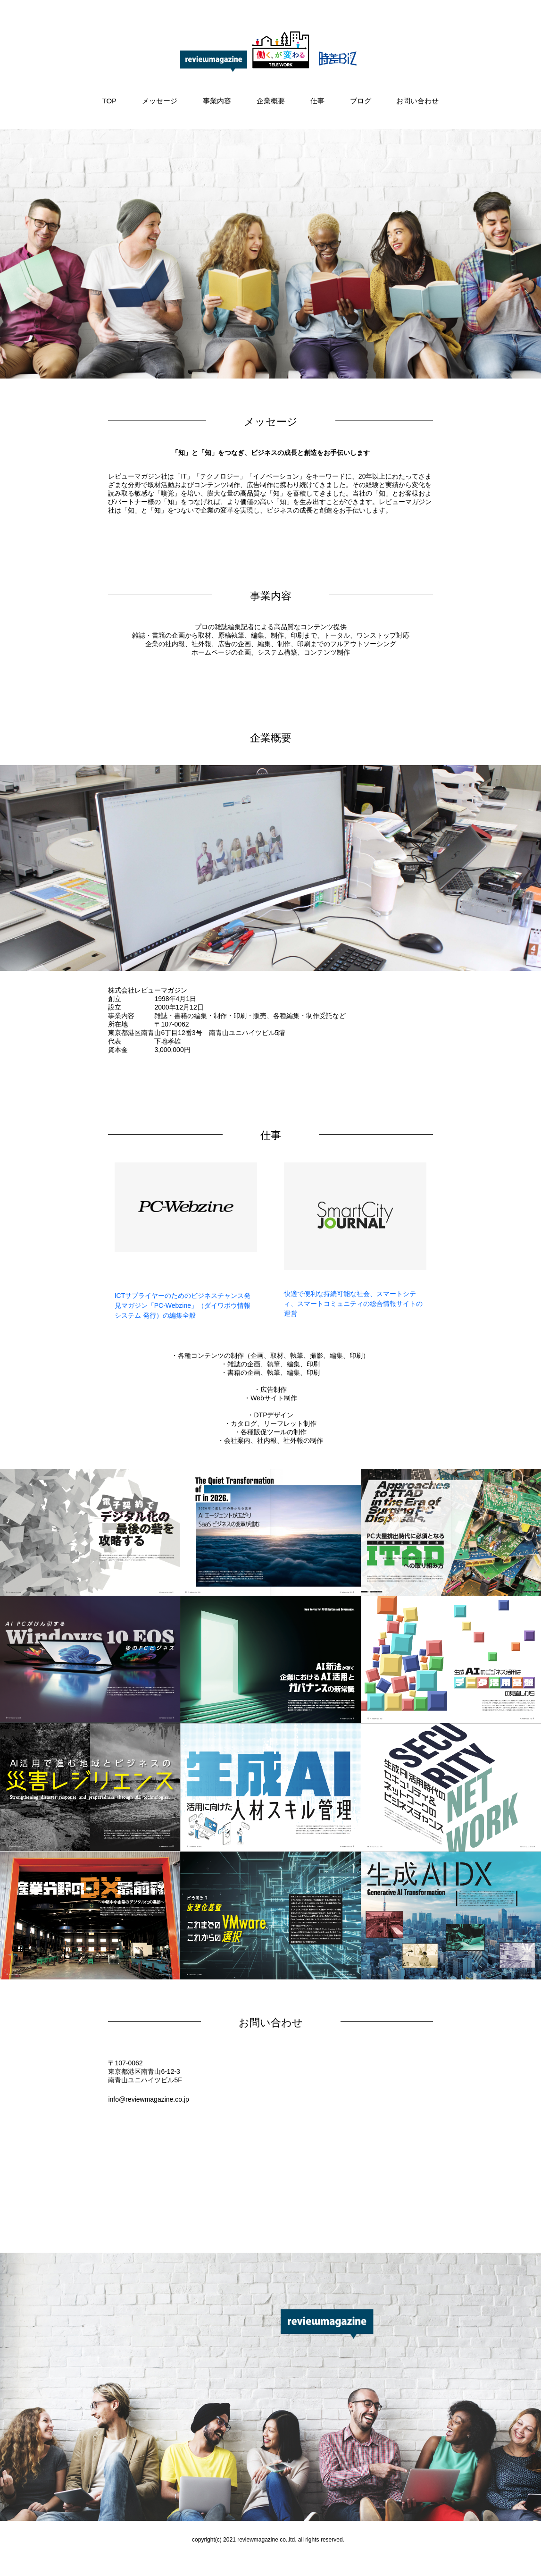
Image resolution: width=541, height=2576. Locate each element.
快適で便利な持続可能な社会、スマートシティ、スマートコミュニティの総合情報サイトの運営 (353, 1303)
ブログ (360, 101)
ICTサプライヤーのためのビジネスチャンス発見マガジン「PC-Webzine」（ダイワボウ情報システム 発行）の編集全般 (183, 1305)
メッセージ (159, 101)
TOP (109, 101)
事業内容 (217, 101)
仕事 (317, 101)
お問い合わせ (417, 101)
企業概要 (271, 101)
